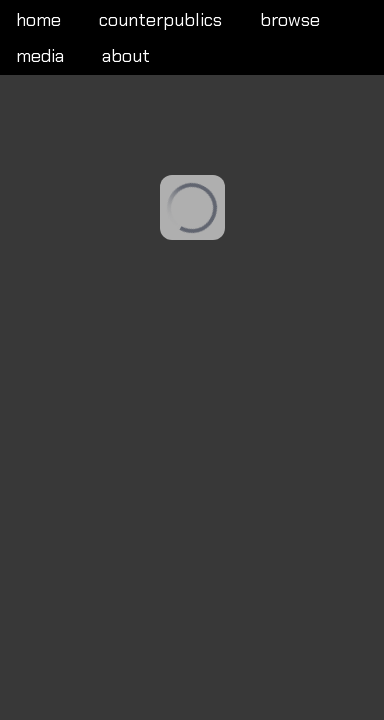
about (126, 56)
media (40, 56)
